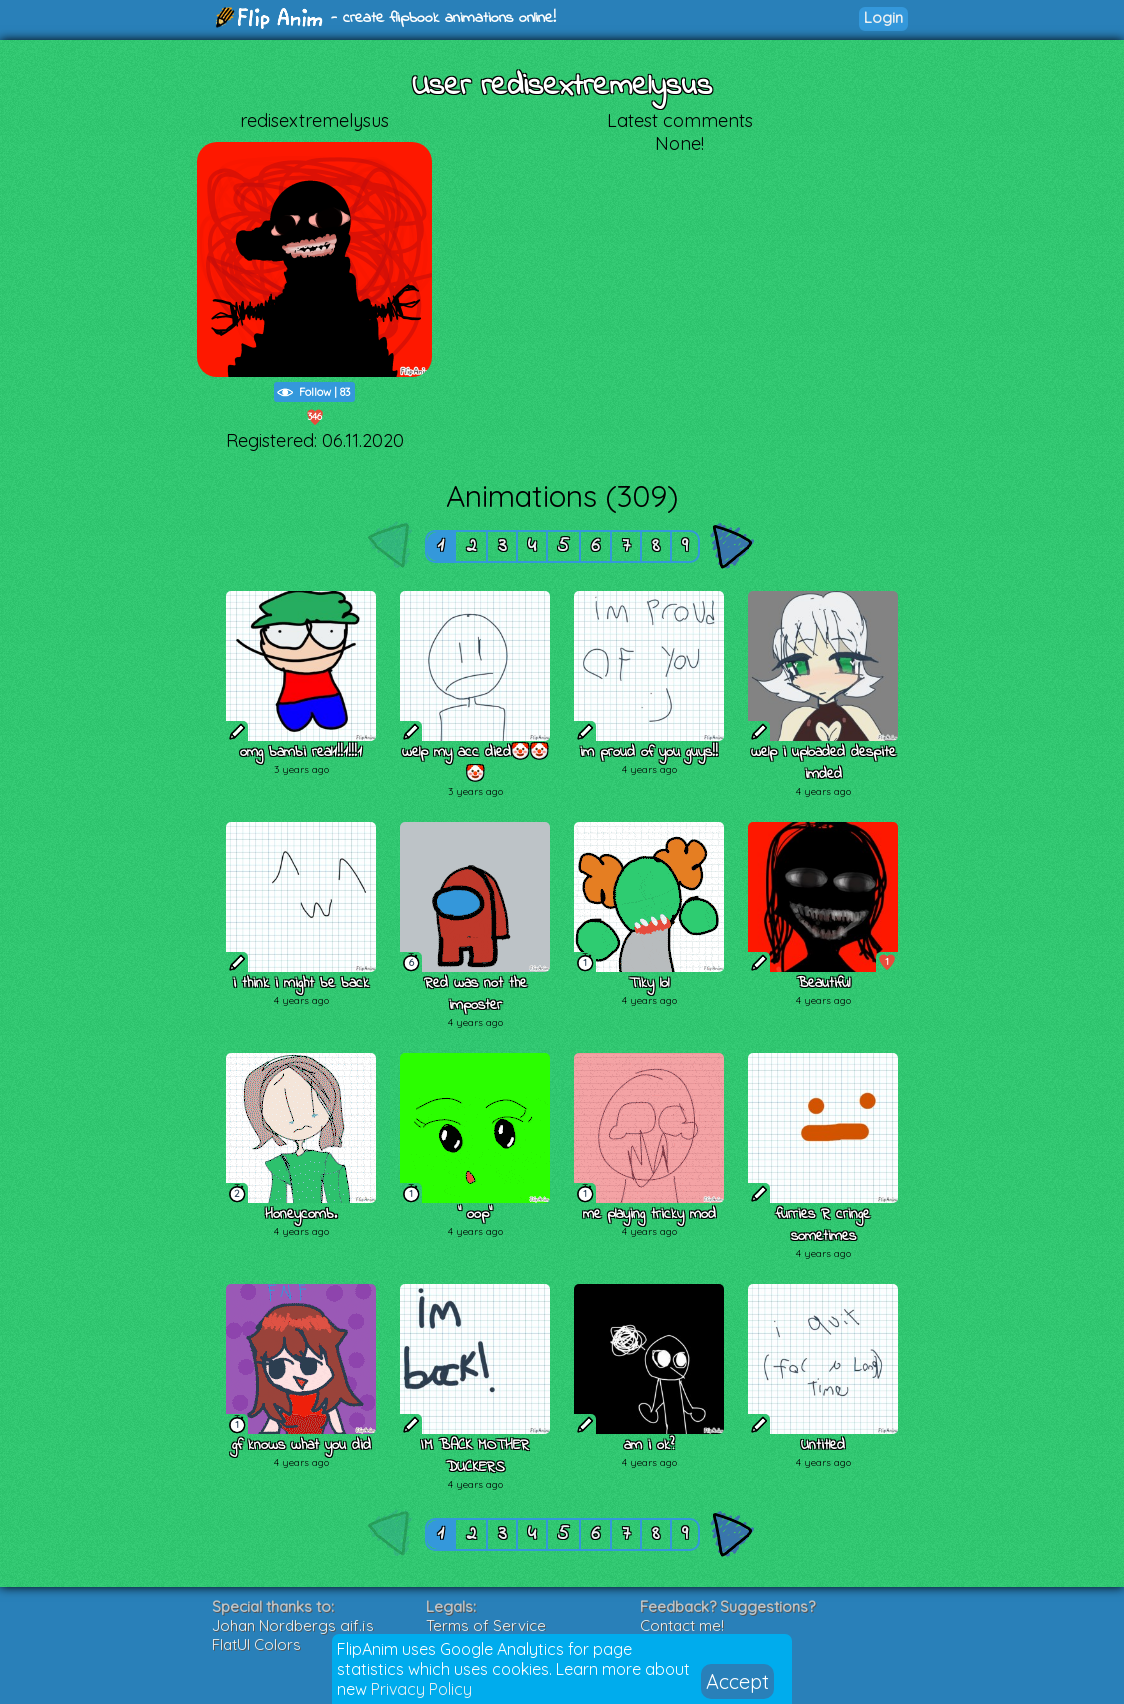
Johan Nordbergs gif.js (293, 1625)
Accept (737, 1681)
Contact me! (682, 1625)
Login (883, 17)
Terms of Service (486, 1625)
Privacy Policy (421, 1689)
